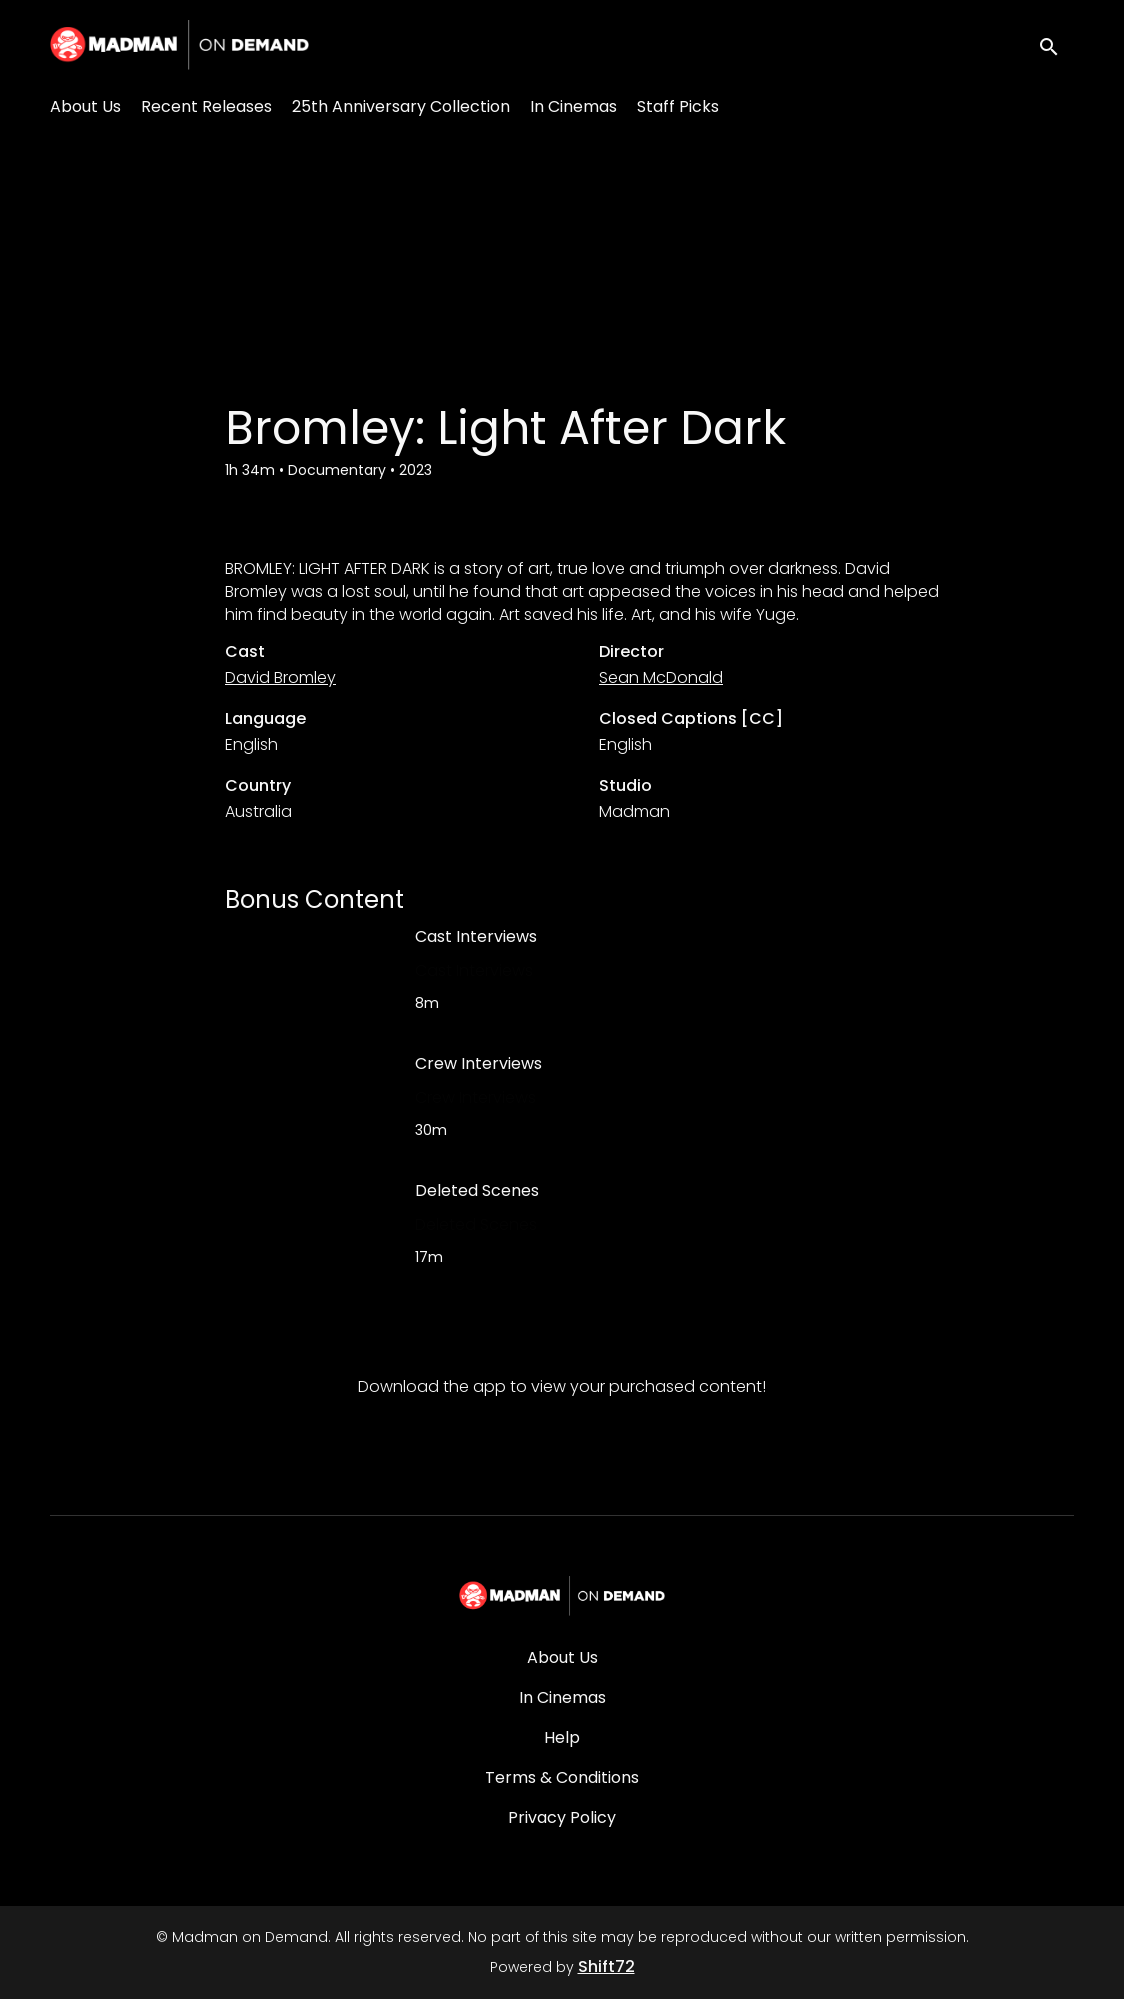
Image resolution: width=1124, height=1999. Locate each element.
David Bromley (280, 677)
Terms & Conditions (562, 1777)
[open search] (1056, 44)
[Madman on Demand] (562, 1596)
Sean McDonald (661, 677)
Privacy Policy (562, 1817)
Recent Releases (206, 106)
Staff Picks (678, 106)
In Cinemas (573, 106)
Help (562, 1737)
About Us (85, 106)
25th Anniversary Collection (401, 106)
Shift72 (606, 1966)
